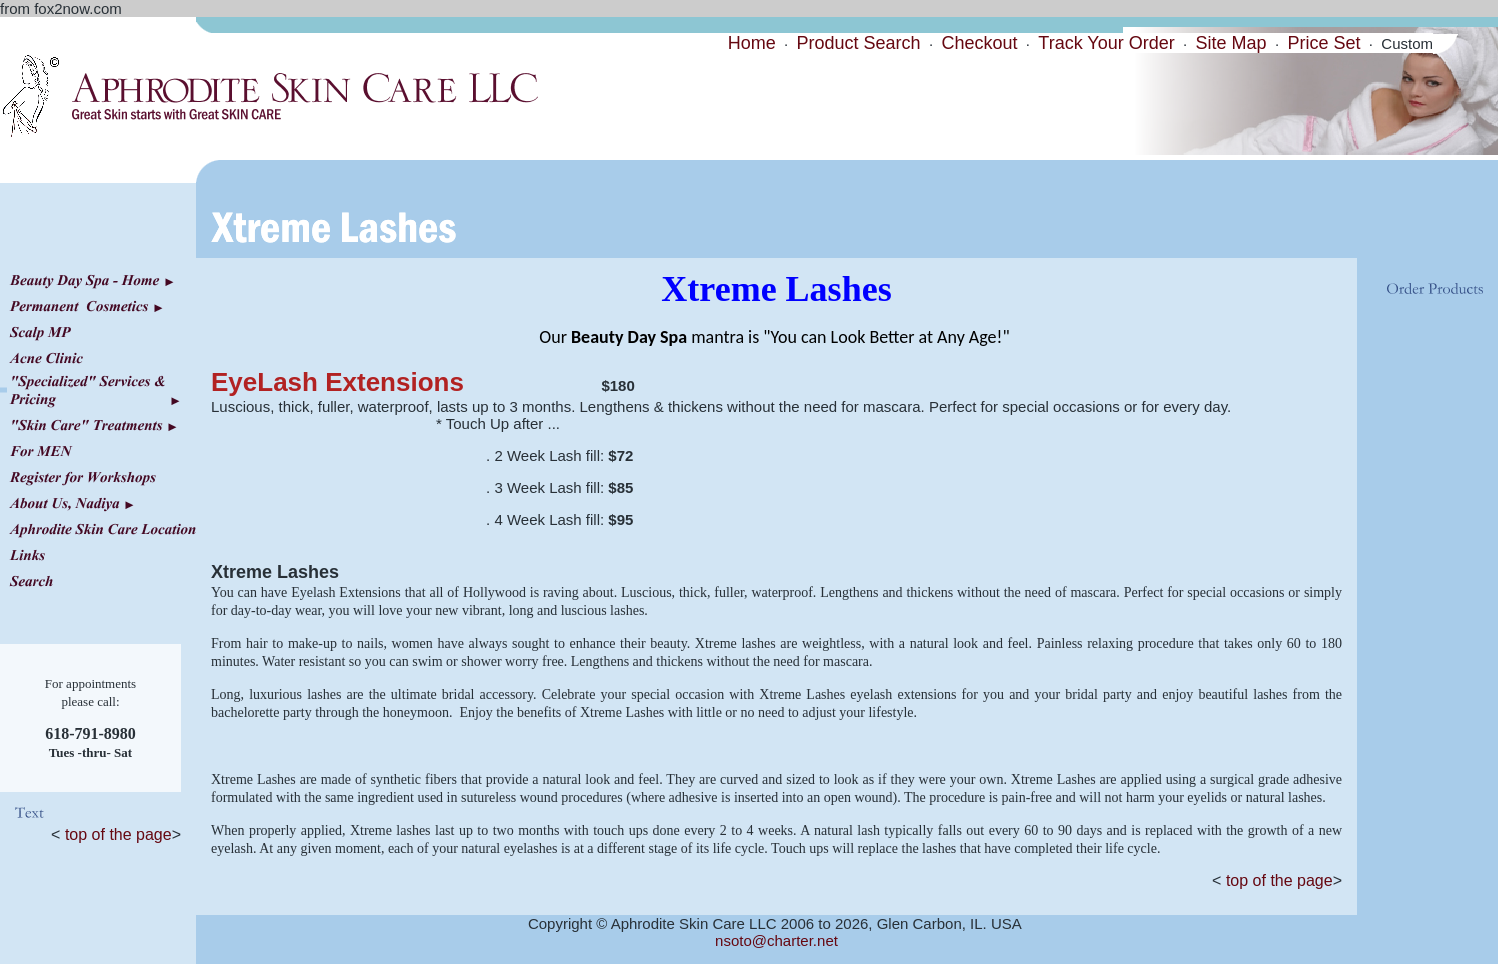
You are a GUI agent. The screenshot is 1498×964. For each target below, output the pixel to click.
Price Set (1323, 43)
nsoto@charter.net (776, 940)
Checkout (979, 43)
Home (752, 43)
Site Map (1231, 43)
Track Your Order (1106, 43)
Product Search (859, 43)
